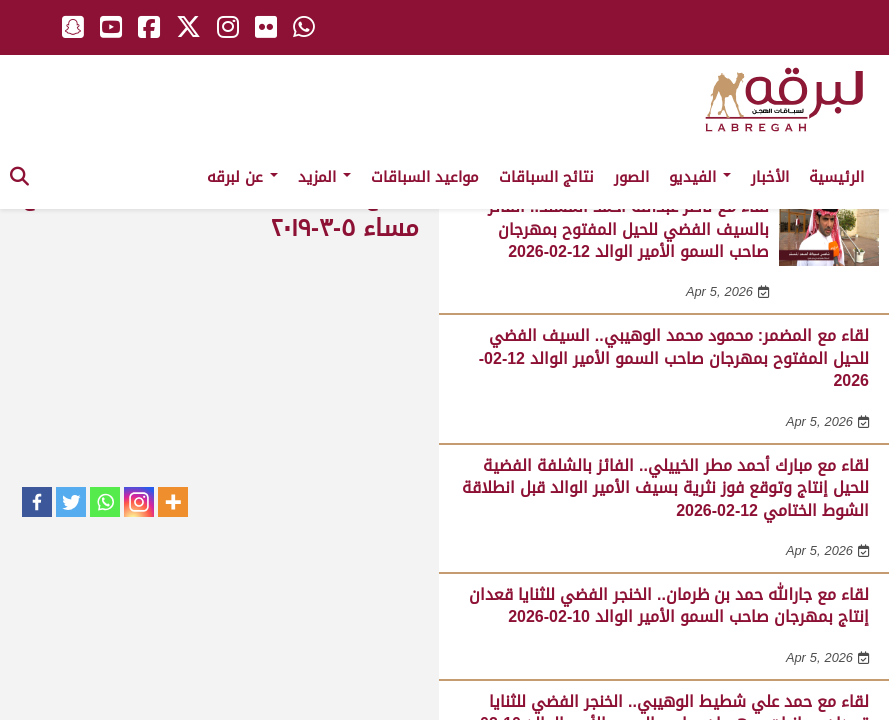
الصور (631, 177)
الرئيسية (836, 177)
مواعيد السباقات (425, 177)
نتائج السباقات (546, 177)
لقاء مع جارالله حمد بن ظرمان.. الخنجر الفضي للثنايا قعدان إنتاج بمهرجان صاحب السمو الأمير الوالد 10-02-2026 (669, 605)
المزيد (324, 177)
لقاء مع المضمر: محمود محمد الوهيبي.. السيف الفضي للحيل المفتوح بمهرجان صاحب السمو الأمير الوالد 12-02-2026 (674, 358)
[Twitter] (71, 502)
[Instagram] (139, 502)
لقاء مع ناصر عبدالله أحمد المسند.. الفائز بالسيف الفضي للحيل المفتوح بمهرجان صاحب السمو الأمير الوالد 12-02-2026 (628, 229)
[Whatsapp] (105, 502)
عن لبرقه (242, 177)
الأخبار (770, 177)
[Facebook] (37, 502)
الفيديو (700, 177)
